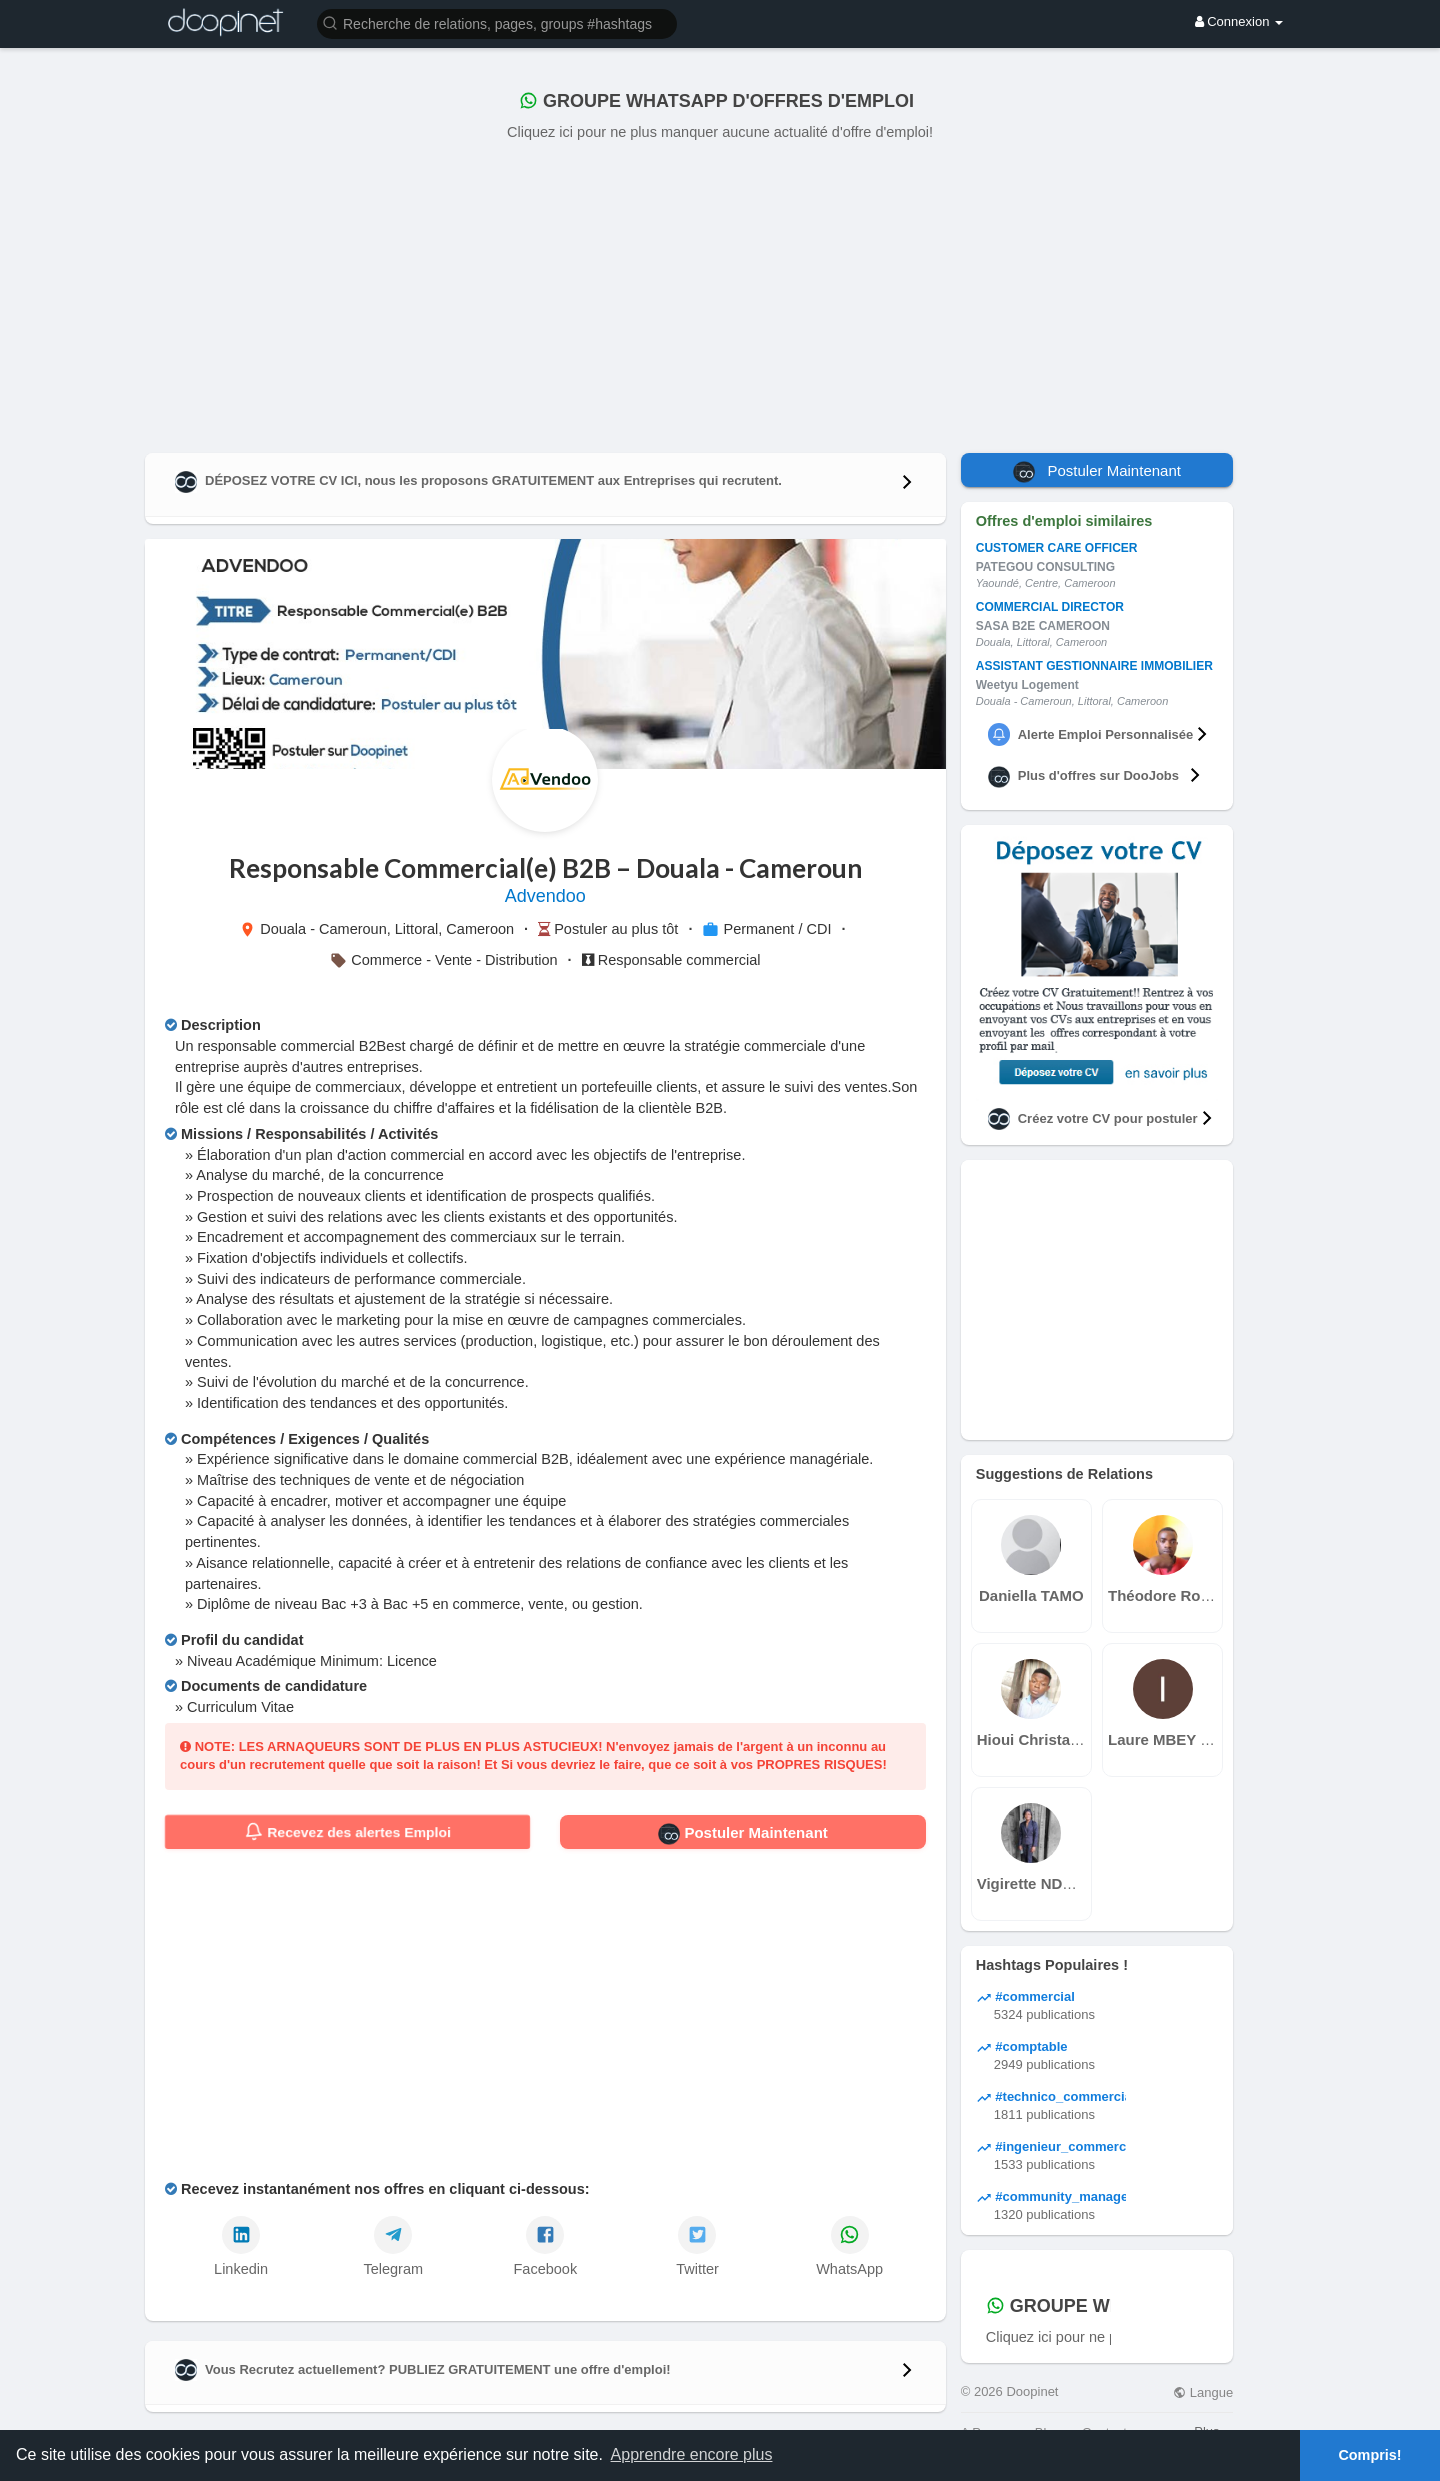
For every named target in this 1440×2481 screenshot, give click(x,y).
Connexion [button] (1239, 21)
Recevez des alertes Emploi (347, 1832)
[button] (497, 22)
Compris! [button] (1369, 2455)
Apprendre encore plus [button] (692, 2454)
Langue (1203, 2392)
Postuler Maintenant (743, 1834)
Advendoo (545, 896)
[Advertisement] (720, 293)
